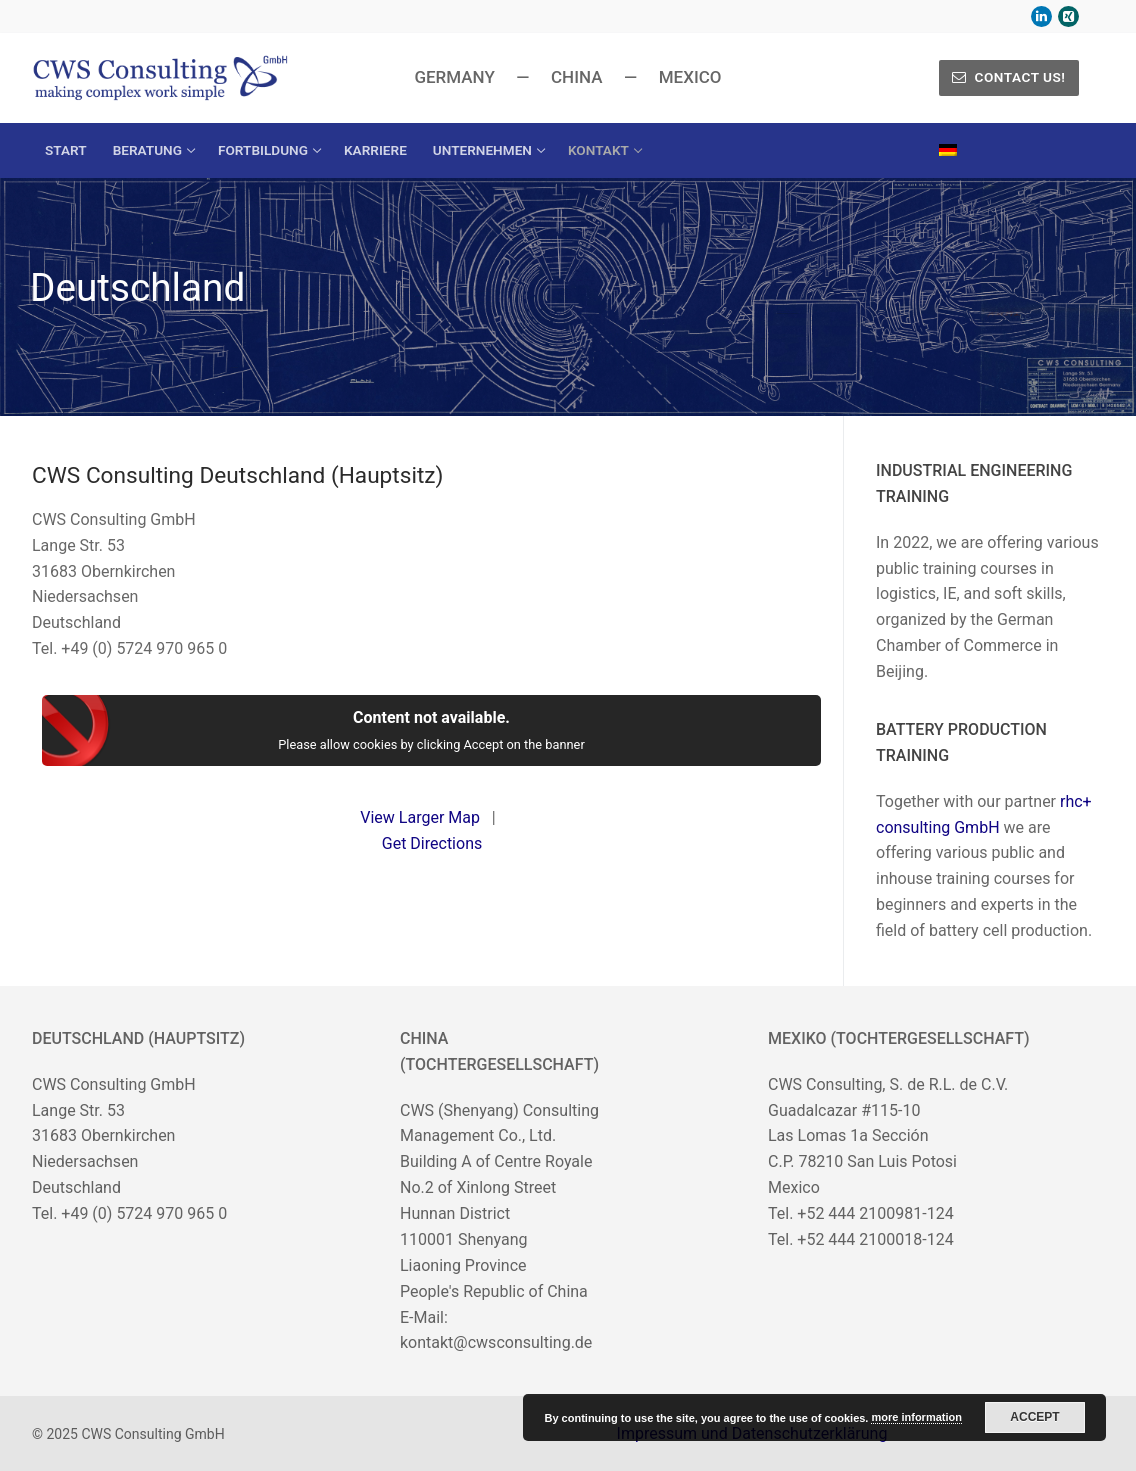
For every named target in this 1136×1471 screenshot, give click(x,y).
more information (916, 1417)
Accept (1034, 1417)
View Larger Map (420, 817)
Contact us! (1008, 77)
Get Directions (432, 843)
